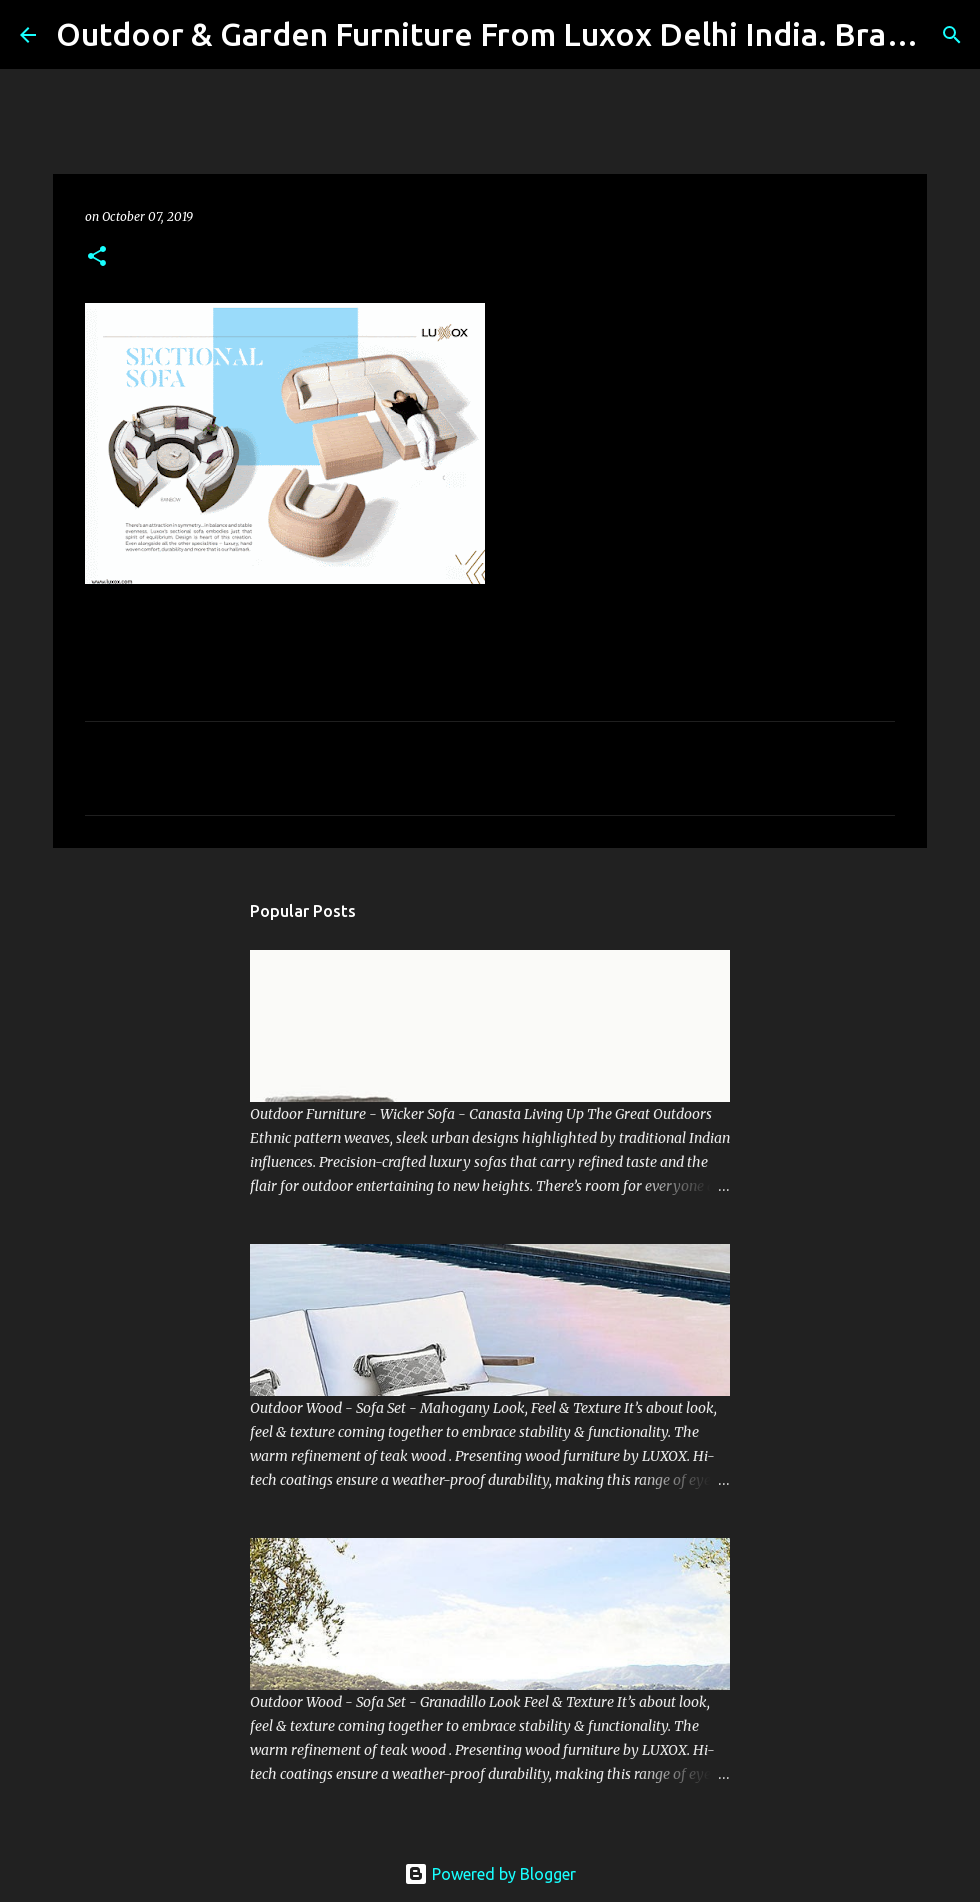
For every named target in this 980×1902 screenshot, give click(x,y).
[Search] (952, 35)
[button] (97, 257)
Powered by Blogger (490, 1874)
